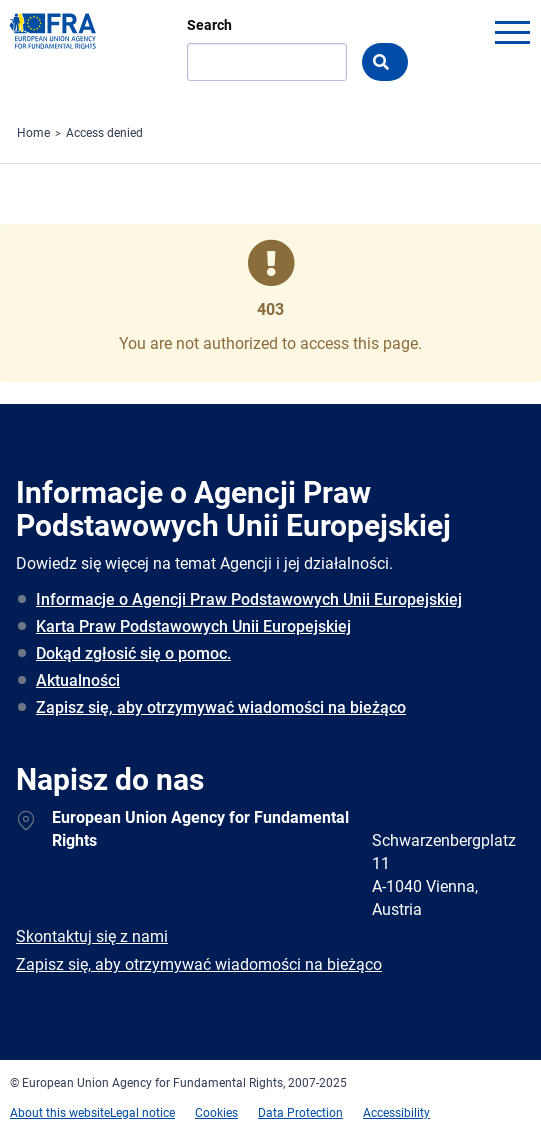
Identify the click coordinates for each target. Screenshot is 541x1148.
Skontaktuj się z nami (92, 936)
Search (209, 25)
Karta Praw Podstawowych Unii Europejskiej (193, 626)
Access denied (104, 133)
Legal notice (142, 1113)
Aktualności (78, 680)
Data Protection (300, 1113)
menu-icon (512, 32)
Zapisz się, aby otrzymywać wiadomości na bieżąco (221, 707)
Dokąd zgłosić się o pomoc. (133, 653)
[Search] (267, 62)
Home (33, 133)
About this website (60, 1113)
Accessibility (396, 1113)
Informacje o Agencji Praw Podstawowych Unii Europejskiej (249, 599)
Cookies (216, 1113)
